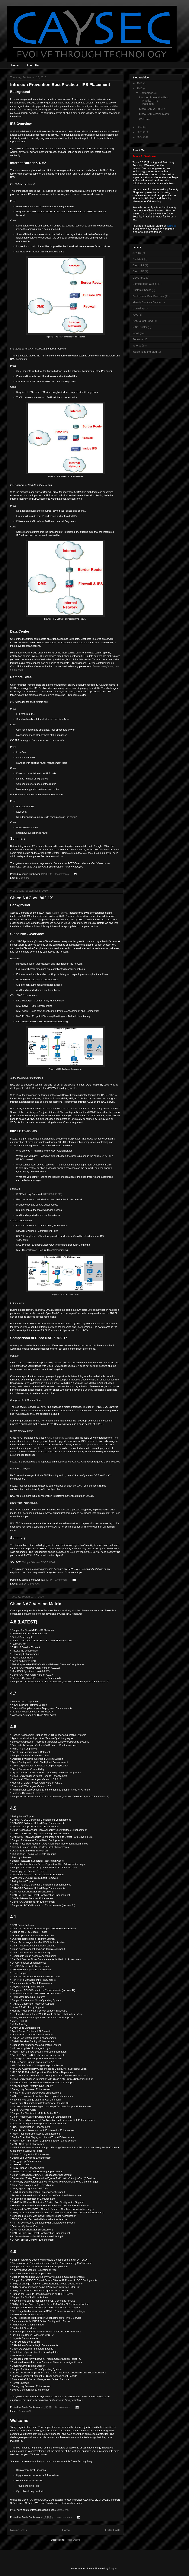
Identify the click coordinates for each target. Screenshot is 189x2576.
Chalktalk (138, 259)
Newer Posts (18, 2530)
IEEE (58, 1194)
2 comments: (62, 874)
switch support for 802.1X (91, 1444)
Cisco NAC (34, 1583)
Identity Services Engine (147, 302)
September (146, 92)
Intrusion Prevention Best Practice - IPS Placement (60, 84)
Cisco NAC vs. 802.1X (31, 898)
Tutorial (137, 345)
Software (138, 339)
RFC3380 (48, 1194)
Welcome (19, 2420)
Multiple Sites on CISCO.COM (38, 1562)
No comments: (63, 2407)
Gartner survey (60, 912)
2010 (140, 88)
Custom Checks (142, 290)
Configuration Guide (144, 283)
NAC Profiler (140, 327)
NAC (135, 314)
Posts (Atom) (73, 2539)
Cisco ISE (138, 271)
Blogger (113, 2568)
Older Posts (112, 2530)
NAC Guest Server (143, 320)
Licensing (138, 308)
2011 (140, 83)
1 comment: (62, 1579)
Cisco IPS (24, 877)
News (136, 333)
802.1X (23, 1583)
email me (58, 856)
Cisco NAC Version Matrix (35, 1603)
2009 (140, 126)
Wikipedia (15, 131)
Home (15, 65)
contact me (62, 2509)
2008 (140, 132)
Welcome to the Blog (145, 351)
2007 (140, 137)
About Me (33, 65)
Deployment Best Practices (148, 296)
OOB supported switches (60, 1437)
